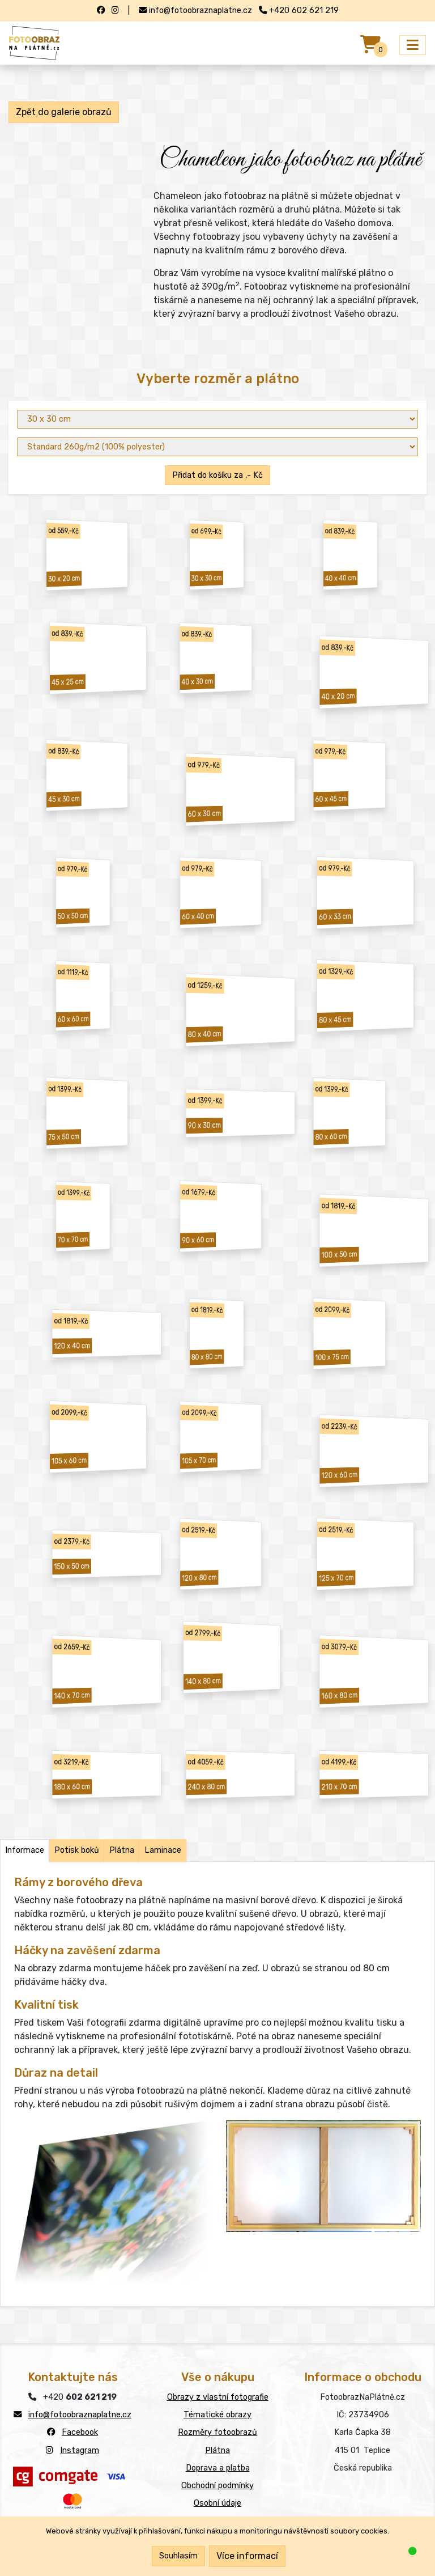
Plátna (217, 2450)
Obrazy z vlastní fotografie (217, 2397)
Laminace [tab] (162, 1850)
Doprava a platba (218, 2468)
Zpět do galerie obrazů (64, 112)
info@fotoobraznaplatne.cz (79, 2415)
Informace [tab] (24, 1850)
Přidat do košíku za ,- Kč (217, 475)
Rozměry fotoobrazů (217, 2432)
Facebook (80, 2432)
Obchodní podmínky (217, 2485)
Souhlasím (178, 2556)
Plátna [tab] (121, 1850)
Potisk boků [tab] (76, 1850)
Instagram (79, 2450)
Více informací (247, 2555)
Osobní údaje (217, 2503)
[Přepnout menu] (412, 45)
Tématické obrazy (217, 2415)
